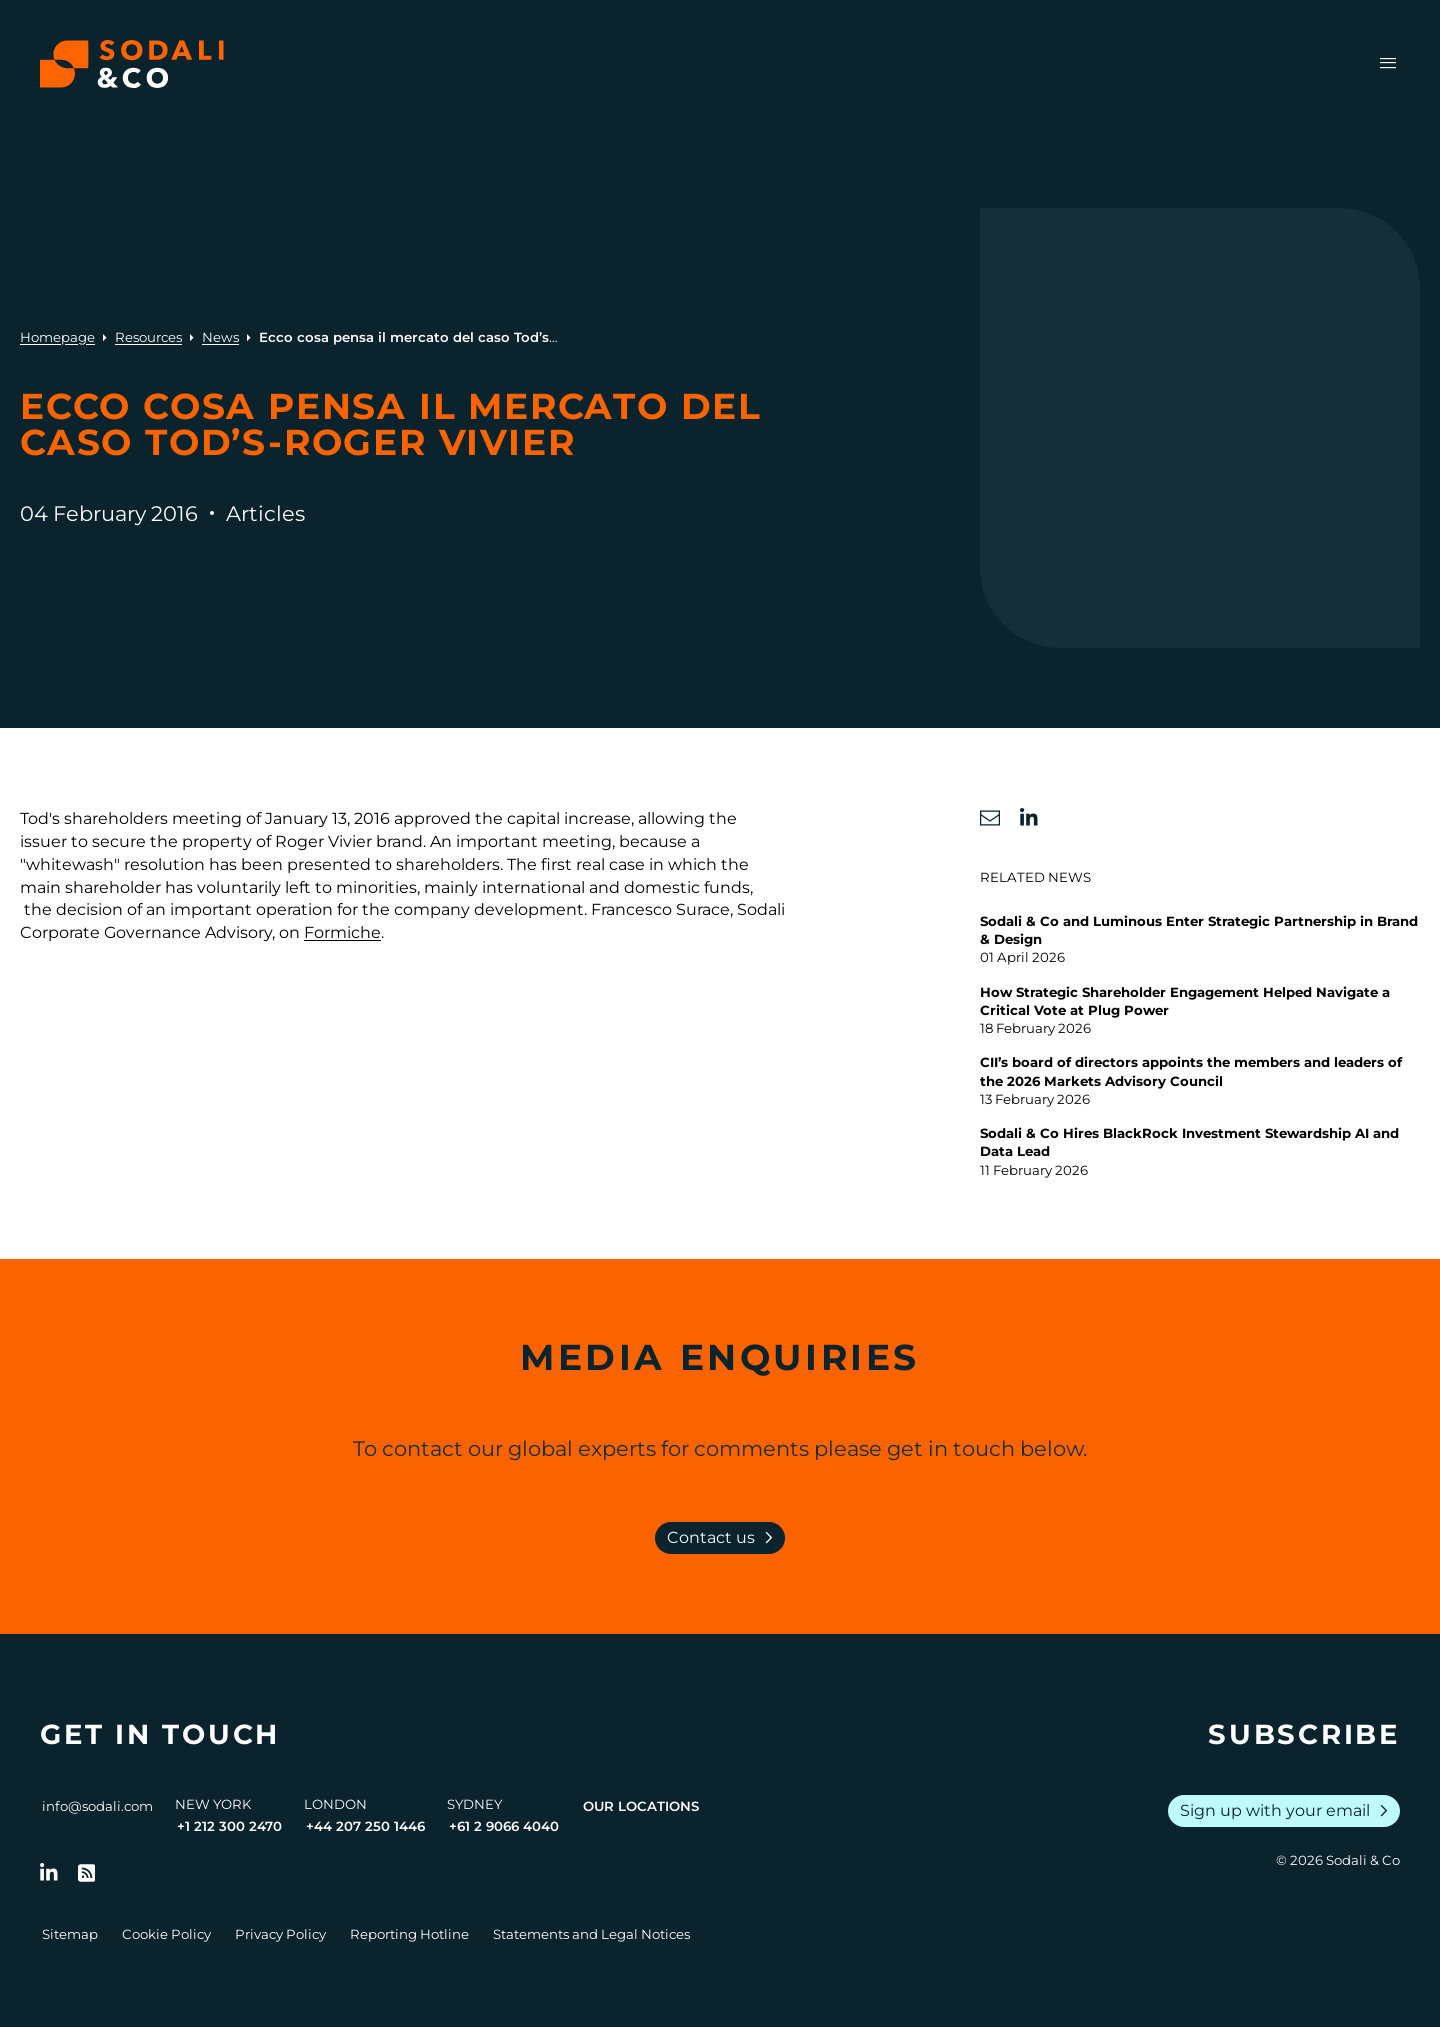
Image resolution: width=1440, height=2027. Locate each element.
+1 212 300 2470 (229, 1826)
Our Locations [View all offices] (641, 1806)
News (220, 337)
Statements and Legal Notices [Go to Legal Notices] (591, 1934)
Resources (148, 337)
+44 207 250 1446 (365, 1826)
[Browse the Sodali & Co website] (132, 64)
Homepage (57, 337)
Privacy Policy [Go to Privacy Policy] (280, 1934)
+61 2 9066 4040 (504, 1826)
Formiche (342, 932)
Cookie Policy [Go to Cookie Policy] (166, 1934)
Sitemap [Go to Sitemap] (70, 1934)
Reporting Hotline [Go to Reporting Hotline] (409, 1934)
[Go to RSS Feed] (87, 1873)
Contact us (724, 1538)
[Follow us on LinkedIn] (49, 1873)
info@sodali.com (97, 1806)
